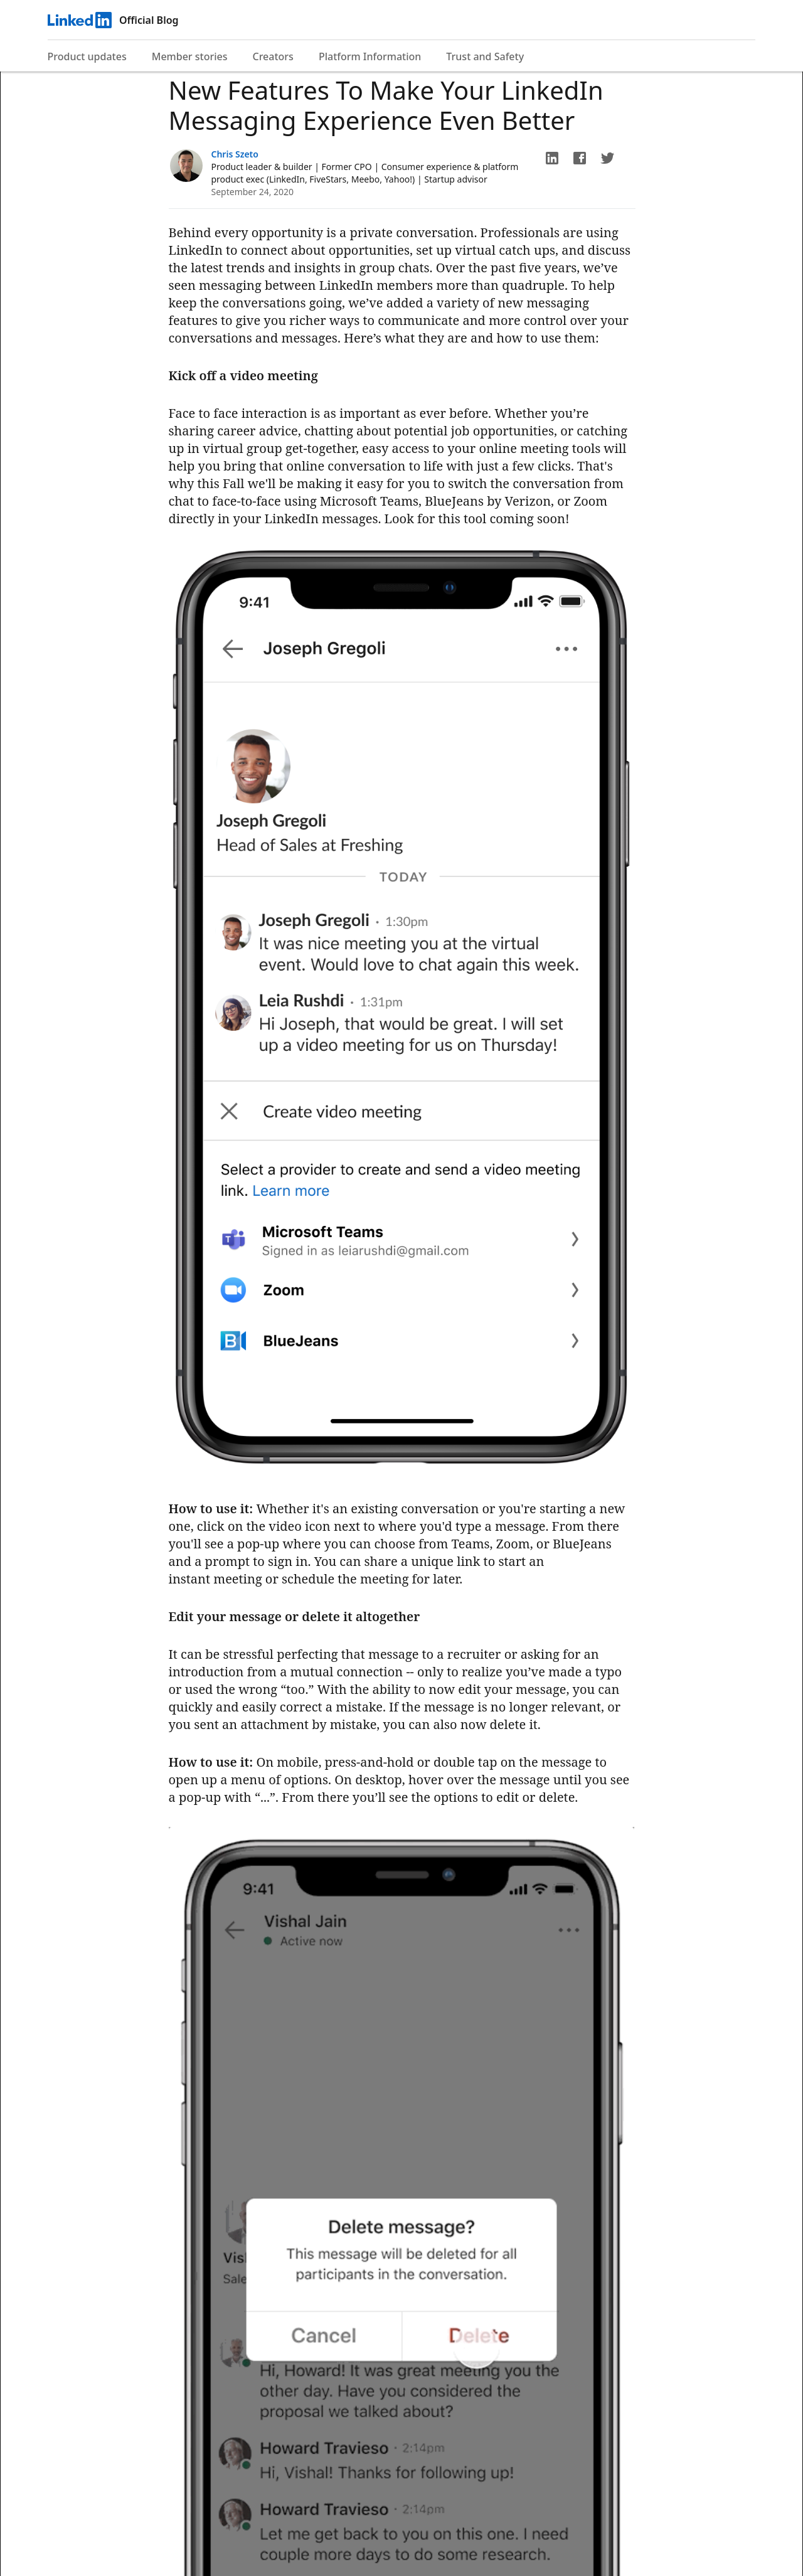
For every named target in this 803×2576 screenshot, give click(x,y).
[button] (552, 158)
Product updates (87, 56)
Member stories (190, 56)
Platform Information (370, 56)
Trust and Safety (485, 56)
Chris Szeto (234, 154)
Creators (273, 56)
